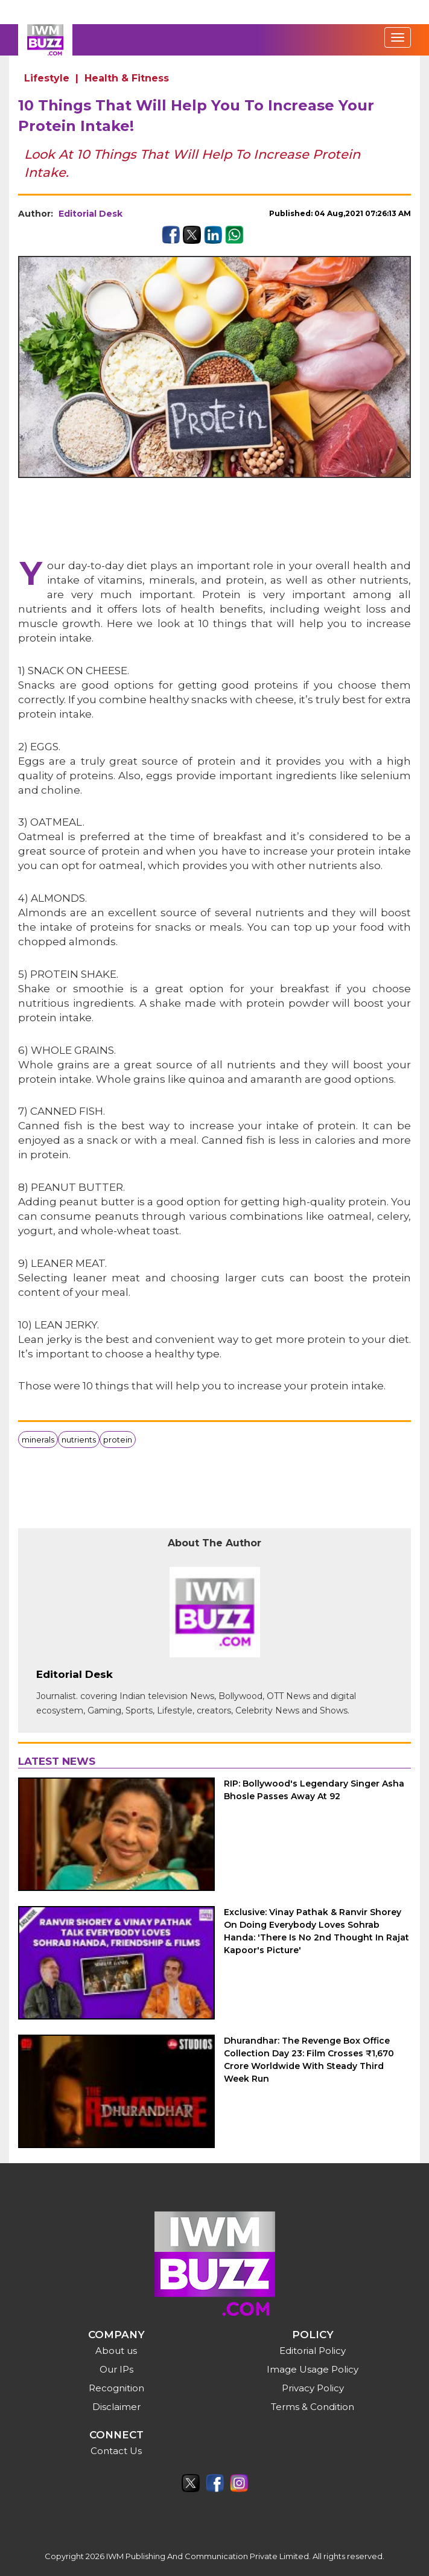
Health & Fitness (126, 78)
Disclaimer (116, 2406)
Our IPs (116, 2369)
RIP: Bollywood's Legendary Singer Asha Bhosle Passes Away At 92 (314, 1790)
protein (117, 1439)
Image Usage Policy (312, 2369)
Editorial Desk (90, 213)
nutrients (79, 1439)
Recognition (116, 2388)
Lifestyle (46, 78)
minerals (38, 1439)
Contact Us (116, 2450)
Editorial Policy (312, 2350)
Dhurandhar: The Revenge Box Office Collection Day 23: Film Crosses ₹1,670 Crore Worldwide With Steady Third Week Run (309, 2059)
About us (116, 2350)
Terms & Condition (312, 2406)
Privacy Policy (313, 2388)
